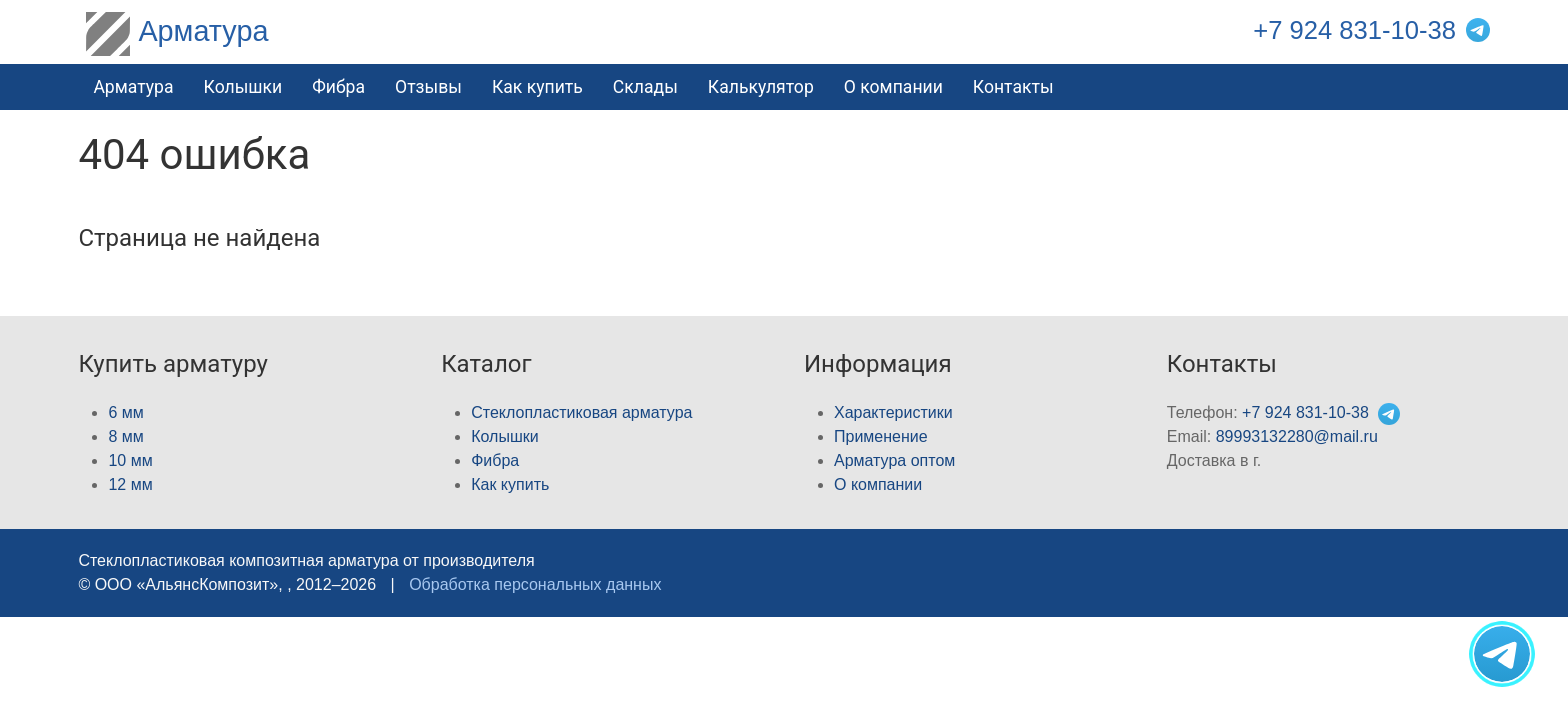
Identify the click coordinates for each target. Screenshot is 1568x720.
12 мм (130, 484)
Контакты (1013, 87)
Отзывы (428, 87)
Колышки (504, 436)
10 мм (130, 460)
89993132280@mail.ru (1297, 436)
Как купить (510, 484)
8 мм (125, 436)
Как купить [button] (537, 87)
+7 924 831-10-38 (1354, 30)
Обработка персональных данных (535, 584)
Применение (881, 436)
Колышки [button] (243, 87)
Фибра (338, 87)
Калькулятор (761, 87)
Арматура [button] (133, 87)
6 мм (125, 412)
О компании (893, 87)
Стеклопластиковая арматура (581, 412)
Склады (645, 87)
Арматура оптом (894, 460)
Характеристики (893, 412)
